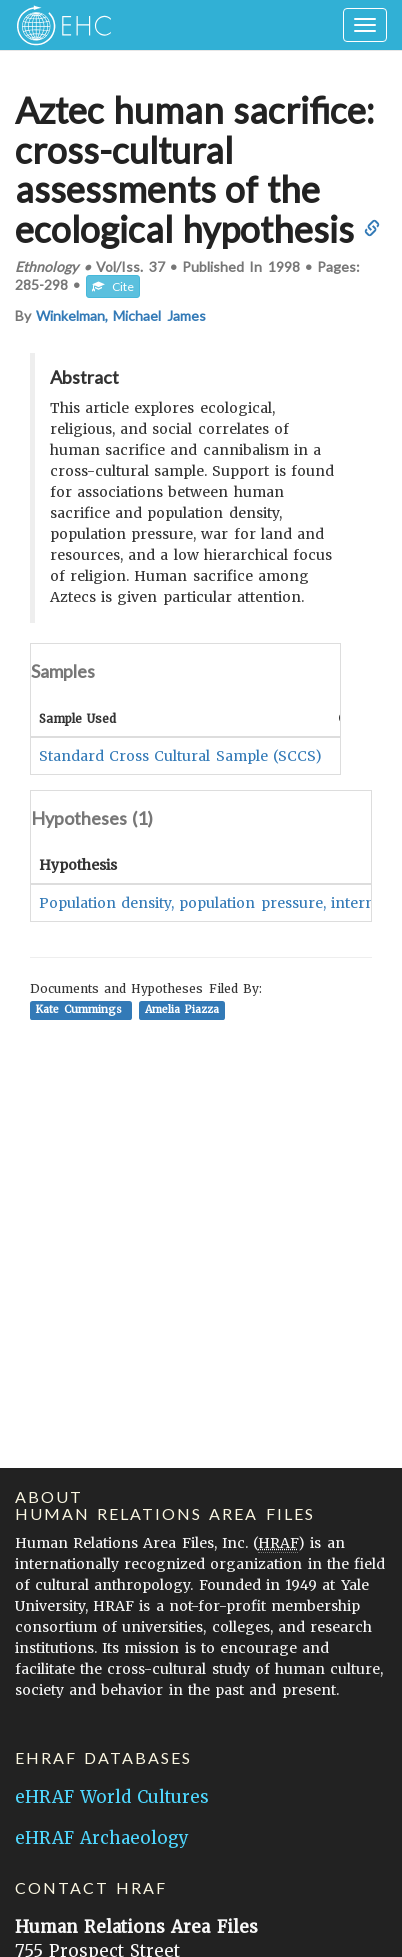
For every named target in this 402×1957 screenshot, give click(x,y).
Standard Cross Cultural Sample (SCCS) (180, 756)
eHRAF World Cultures (112, 1797)
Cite (113, 286)
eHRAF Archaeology (102, 1838)
